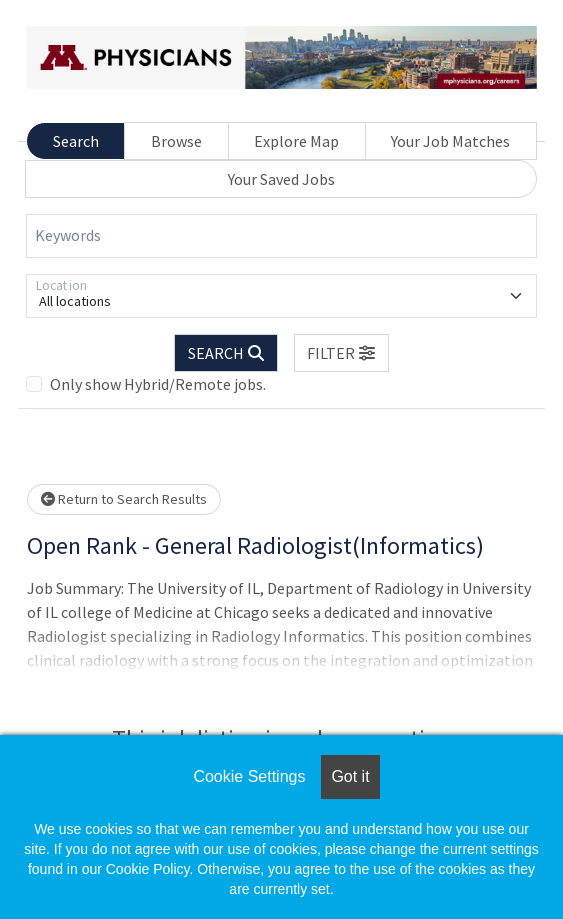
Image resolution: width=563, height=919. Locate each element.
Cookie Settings (249, 776)
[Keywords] (281, 236)
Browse (176, 141)
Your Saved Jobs (281, 179)
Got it (350, 776)
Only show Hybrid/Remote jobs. (158, 384)
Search (76, 141)
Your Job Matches (450, 141)
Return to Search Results (124, 499)
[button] (342, 353)
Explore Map (296, 141)
